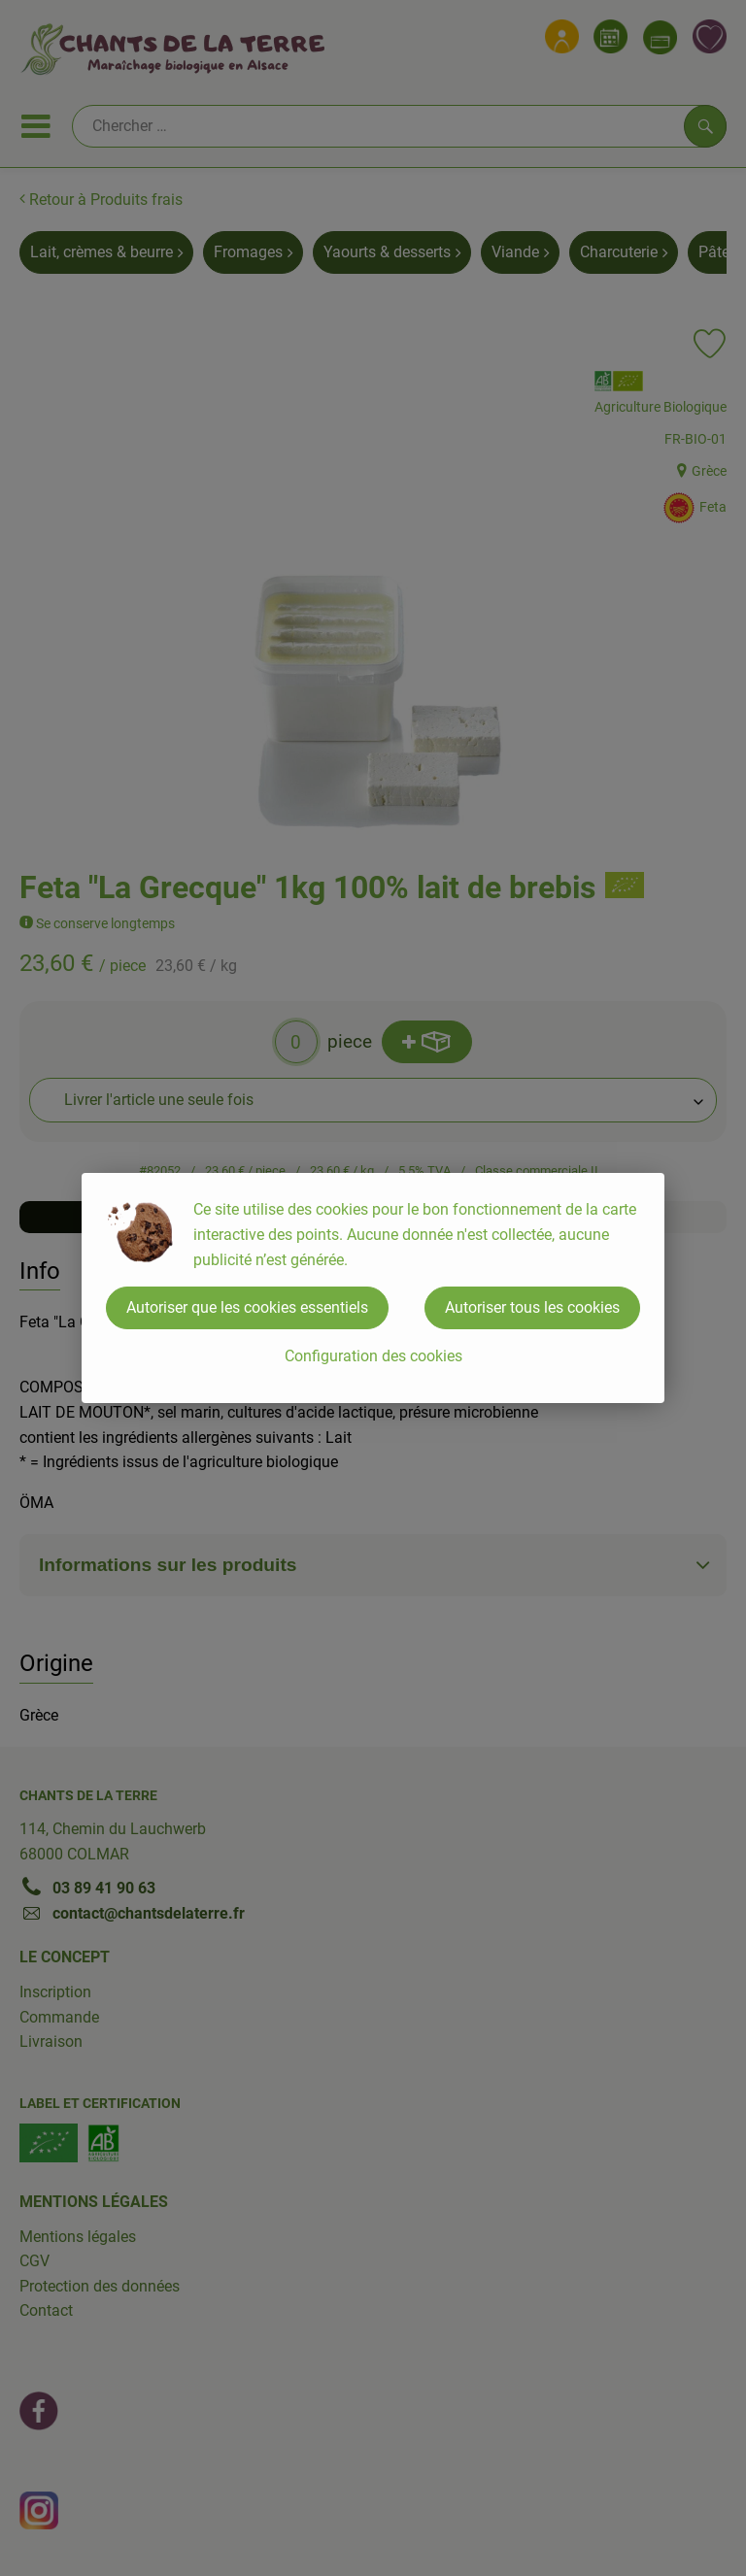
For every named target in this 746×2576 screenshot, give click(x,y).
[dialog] (373, 1288)
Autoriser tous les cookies (532, 1307)
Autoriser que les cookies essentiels (247, 1307)
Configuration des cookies (373, 1356)
